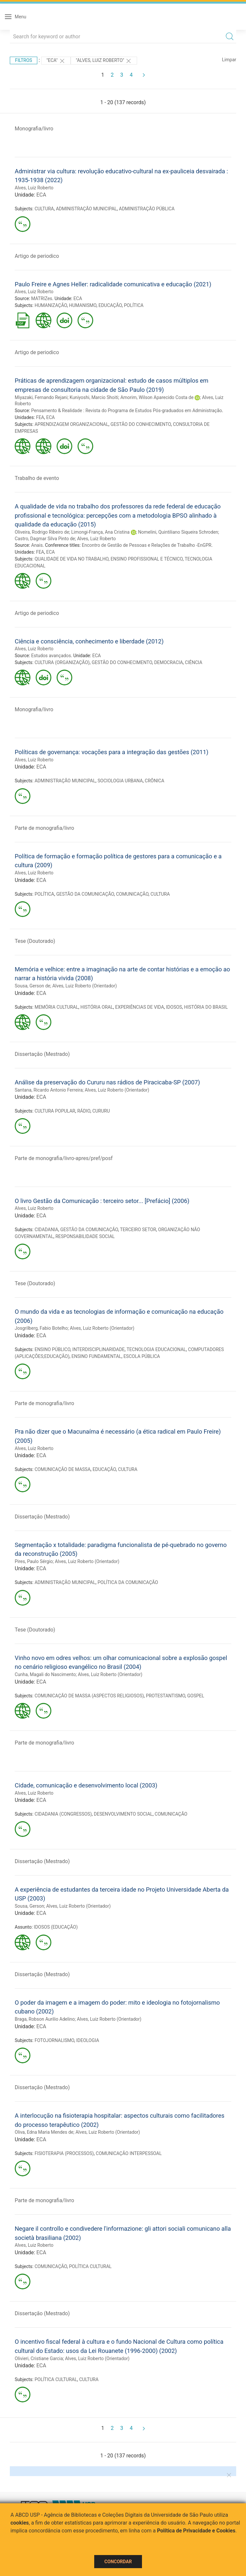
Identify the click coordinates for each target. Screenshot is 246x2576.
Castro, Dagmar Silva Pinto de (45, 538)
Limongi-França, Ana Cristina (100, 532)
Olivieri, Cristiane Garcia (39, 2358)
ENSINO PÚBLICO (52, 1349)
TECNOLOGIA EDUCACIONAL (156, 1349)
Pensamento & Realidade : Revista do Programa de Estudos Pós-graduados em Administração (126, 410)
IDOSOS (174, 1007)
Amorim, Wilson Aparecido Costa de (157, 397)
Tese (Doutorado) (35, 941)
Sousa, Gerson (29, 1906)
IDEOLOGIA (87, 2040)
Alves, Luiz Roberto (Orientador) (84, 985)
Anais (37, 545)
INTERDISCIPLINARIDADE (98, 1349)
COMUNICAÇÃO (132, 894)
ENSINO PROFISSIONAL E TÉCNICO (147, 559)
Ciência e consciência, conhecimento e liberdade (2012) (89, 641)
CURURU (101, 1111)
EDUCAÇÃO (110, 305)
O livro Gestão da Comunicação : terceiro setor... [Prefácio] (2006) (102, 1200)
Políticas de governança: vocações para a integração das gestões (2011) (111, 752)
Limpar (229, 59)
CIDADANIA (46, 1229)
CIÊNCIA (193, 662)
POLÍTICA (134, 305)
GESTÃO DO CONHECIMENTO (141, 424)
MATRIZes (41, 298)
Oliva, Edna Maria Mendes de (44, 2132)
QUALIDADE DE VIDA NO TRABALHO (72, 559)
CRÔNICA (154, 780)
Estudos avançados (51, 655)
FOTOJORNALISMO (54, 2040)
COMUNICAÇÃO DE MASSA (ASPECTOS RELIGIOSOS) (89, 1695)
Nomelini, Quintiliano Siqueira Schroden (178, 532)
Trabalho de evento (37, 478)
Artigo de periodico (37, 256)
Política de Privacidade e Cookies (196, 2531)
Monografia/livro (34, 128)
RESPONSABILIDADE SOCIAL (84, 1236)
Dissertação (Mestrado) (42, 1054)
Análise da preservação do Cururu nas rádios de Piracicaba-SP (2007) (107, 1082)
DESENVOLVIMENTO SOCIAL (123, 1814)
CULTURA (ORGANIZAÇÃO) (62, 662)
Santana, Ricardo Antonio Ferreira (49, 1090)
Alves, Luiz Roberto (34, 187)
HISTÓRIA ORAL (96, 1007)
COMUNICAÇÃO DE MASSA (63, 1469)
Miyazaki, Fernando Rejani (41, 397)
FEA (40, 417)
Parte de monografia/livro (44, 828)
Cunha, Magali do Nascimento (45, 1674)
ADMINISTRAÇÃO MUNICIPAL (86, 208)
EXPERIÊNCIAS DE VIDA (139, 1007)
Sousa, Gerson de (32, 985)
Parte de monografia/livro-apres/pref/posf (64, 1158)
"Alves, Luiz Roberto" (104, 61)
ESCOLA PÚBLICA (141, 1356)
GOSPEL (195, 1695)
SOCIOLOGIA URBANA (120, 780)
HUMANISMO (83, 305)
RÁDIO (83, 1111)
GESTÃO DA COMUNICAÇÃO (85, 894)
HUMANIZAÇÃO (51, 305)
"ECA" (55, 61)
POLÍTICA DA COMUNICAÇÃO (127, 1582)
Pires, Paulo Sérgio (34, 1561)
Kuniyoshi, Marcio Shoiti (94, 397)
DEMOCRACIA (168, 662)
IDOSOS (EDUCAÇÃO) (56, 1927)
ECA (41, 195)
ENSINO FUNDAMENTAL (97, 1356)
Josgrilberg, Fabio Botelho (41, 1328)
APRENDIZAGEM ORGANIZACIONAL (72, 424)
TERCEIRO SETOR (138, 1229)
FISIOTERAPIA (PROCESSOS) (64, 2153)
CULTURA (44, 208)
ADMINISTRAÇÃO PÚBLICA (147, 208)
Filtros (23, 60)
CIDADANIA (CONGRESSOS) (63, 1814)
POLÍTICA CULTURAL (90, 2266)
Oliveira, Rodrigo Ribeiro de (42, 532)
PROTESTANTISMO (165, 1695)
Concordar (118, 2561)
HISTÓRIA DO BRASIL (206, 1007)
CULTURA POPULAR (55, 1111)
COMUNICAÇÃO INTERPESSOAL (129, 2153)
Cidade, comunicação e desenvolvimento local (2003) (86, 1785)
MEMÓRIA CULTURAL (57, 1007)
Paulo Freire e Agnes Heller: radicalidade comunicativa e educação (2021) (113, 284)
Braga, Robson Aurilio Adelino (45, 2019)
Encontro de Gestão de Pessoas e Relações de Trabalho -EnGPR (146, 545)
